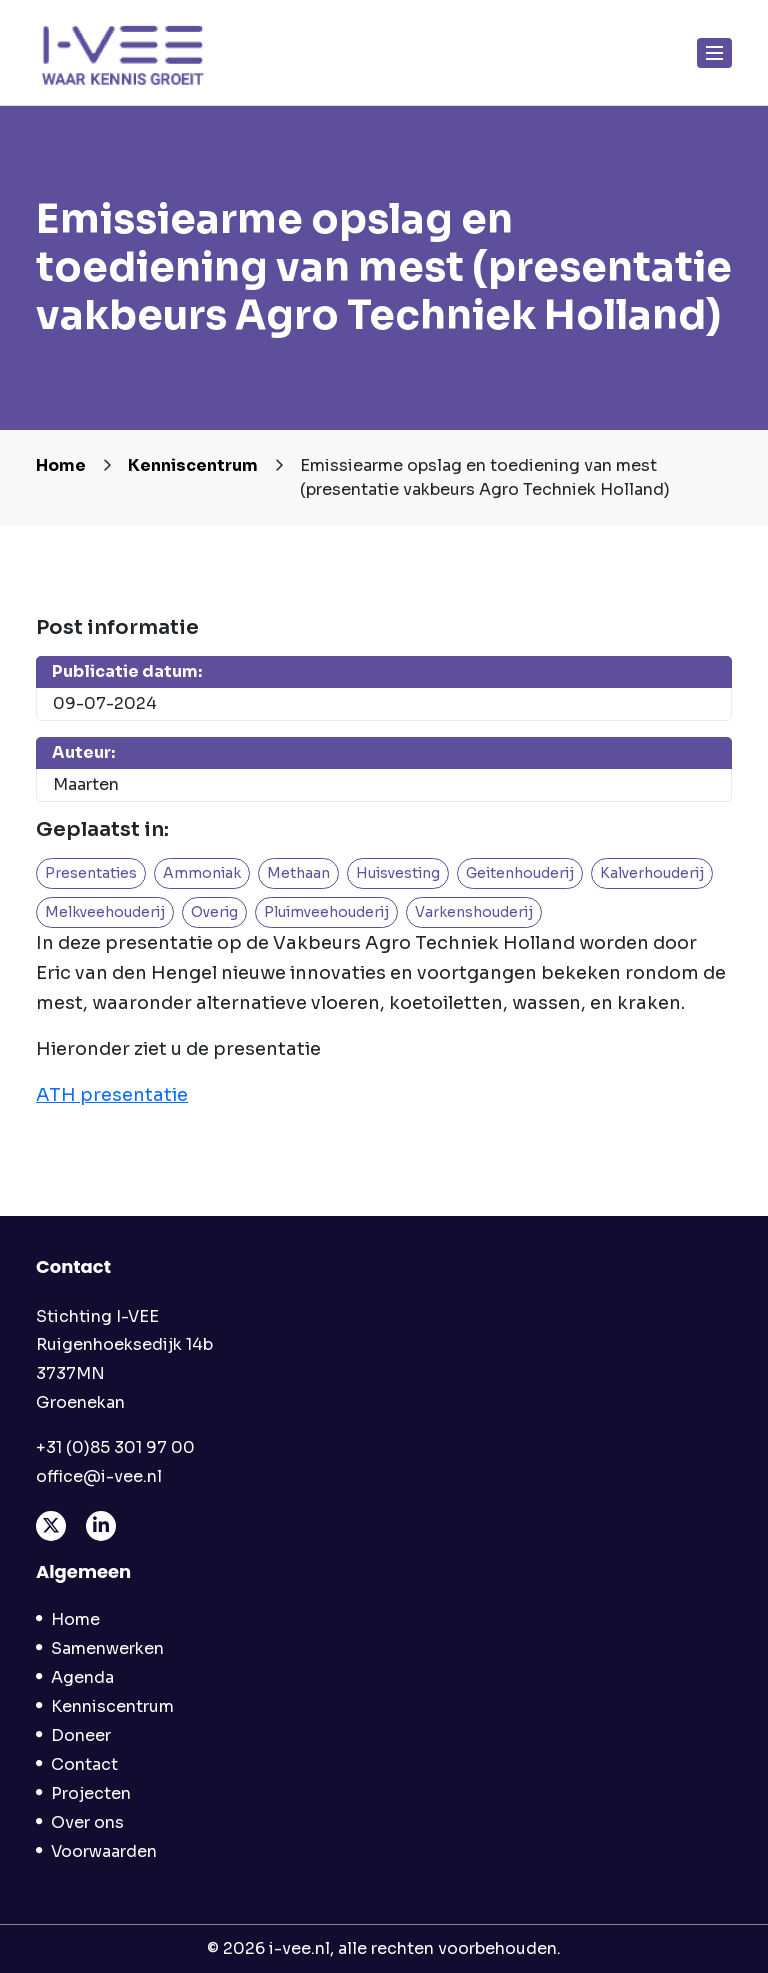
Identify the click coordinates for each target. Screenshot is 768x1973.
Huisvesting (398, 873)
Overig (214, 912)
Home (61, 465)
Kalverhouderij (652, 873)
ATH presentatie (112, 1095)
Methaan (298, 873)
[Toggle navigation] (715, 53)
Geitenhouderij (520, 873)
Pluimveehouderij (326, 912)
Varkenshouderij (474, 912)
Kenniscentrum (193, 465)
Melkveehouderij (105, 912)
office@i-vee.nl (99, 1476)
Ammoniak (202, 873)
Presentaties (91, 873)
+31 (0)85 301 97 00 (115, 1447)
